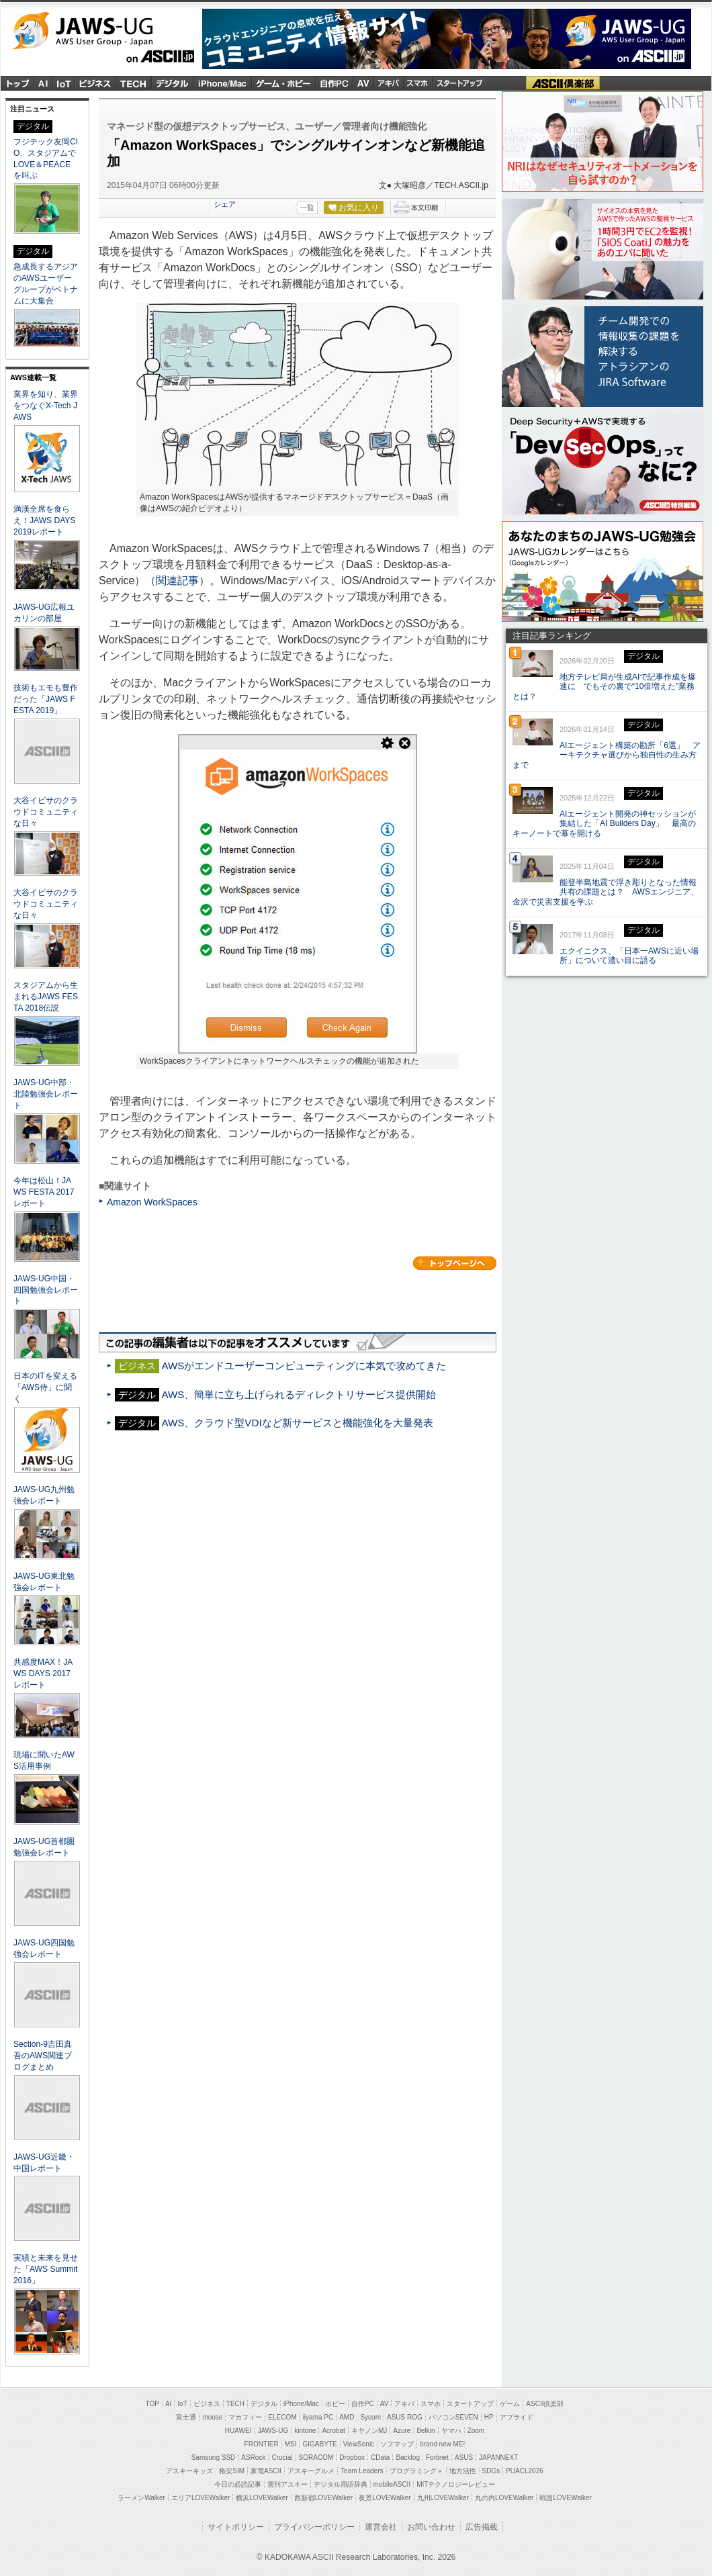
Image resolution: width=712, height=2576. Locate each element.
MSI (291, 2444)
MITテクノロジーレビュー (455, 2484)
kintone (305, 2430)
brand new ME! (442, 2444)
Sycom (370, 2417)
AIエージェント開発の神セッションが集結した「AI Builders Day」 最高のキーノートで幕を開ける (604, 824)
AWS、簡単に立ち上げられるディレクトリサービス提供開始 (298, 1394)
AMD (346, 2417)
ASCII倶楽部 (563, 82)
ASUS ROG (404, 2417)
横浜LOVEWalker (261, 2497)
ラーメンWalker (141, 2497)
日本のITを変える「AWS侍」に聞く (45, 1387)
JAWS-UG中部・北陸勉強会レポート (45, 1094)
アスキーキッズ (189, 2471)
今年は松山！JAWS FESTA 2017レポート (43, 1192)
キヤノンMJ (369, 2430)
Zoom (476, 2430)
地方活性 (462, 2471)
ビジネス (95, 82)
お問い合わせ (431, 2527)
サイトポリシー (236, 2527)
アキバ (389, 82)
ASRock (253, 2457)
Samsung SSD (213, 2457)
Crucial (281, 2457)
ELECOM (282, 2417)
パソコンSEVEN (453, 2417)
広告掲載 (481, 2527)
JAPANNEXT (498, 2457)
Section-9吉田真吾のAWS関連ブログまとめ (42, 2055)
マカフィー (245, 2417)
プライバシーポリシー (314, 2527)
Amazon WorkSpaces (152, 1202)
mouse (212, 2417)
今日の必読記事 (237, 2484)
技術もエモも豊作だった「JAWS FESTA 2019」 (45, 699)
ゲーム (510, 2403)
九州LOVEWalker (443, 2497)
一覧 (307, 207)
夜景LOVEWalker (384, 2497)
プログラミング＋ (416, 2471)
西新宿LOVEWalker (323, 2497)
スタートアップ (459, 82)
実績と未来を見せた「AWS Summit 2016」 (45, 2269)
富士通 (186, 2417)
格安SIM (231, 2471)
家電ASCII (266, 2471)
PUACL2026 (524, 2471)
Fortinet (437, 2457)
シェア (225, 204)
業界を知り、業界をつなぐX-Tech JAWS (45, 405)
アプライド (516, 2417)
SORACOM (316, 2457)
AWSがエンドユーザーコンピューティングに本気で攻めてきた (303, 1365)
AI (43, 82)
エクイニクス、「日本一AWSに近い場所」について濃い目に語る (629, 956)
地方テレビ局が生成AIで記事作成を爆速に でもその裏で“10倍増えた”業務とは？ (604, 687)
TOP (152, 2403)
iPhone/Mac (222, 82)
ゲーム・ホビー (283, 82)
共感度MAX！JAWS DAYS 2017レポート (43, 1673)
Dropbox (352, 2457)
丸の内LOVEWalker (504, 2497)
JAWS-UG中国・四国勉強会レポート (45, 1290)
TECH (133, 82)
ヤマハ (451, 2430)
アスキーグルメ (311, 2471)
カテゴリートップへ (454, 1263)
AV (384, 2403)
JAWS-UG (103, 31)
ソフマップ (397, 2444)
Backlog (408, 2457)
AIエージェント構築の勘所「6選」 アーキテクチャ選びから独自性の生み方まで (607, 755)
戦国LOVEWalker (565, 2497)
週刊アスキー (287, 2484)
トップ (17, 82)
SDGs (491, 2471)
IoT (64, 82)
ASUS (464, 2457)
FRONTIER (261, 2444)
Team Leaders (362, 2471)
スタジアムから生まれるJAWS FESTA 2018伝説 (45, 996)
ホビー (335, 2403)
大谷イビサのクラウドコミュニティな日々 (45, 812)
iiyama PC (318, 2417)
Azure (401, 2430)
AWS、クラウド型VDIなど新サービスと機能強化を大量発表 (297, 1422)
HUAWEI (238, 2430)
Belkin (425, 2430)
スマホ (418, 82)
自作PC (334, 82)
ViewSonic (359, 2444)
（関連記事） (177, 580)
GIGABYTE (319, 2444)
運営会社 (381, 2527)
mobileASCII (392, 2484)
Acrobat (333, 2430)
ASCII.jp (103, 58)
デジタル (172, 82)
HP (489, 2417)
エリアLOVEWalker (200, 2497)
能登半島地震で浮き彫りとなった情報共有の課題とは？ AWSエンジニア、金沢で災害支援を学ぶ (606, 892)
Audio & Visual (363, 82)
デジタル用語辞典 (340, 2484)
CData (380, 2457)
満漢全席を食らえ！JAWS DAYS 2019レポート (44, 520)
